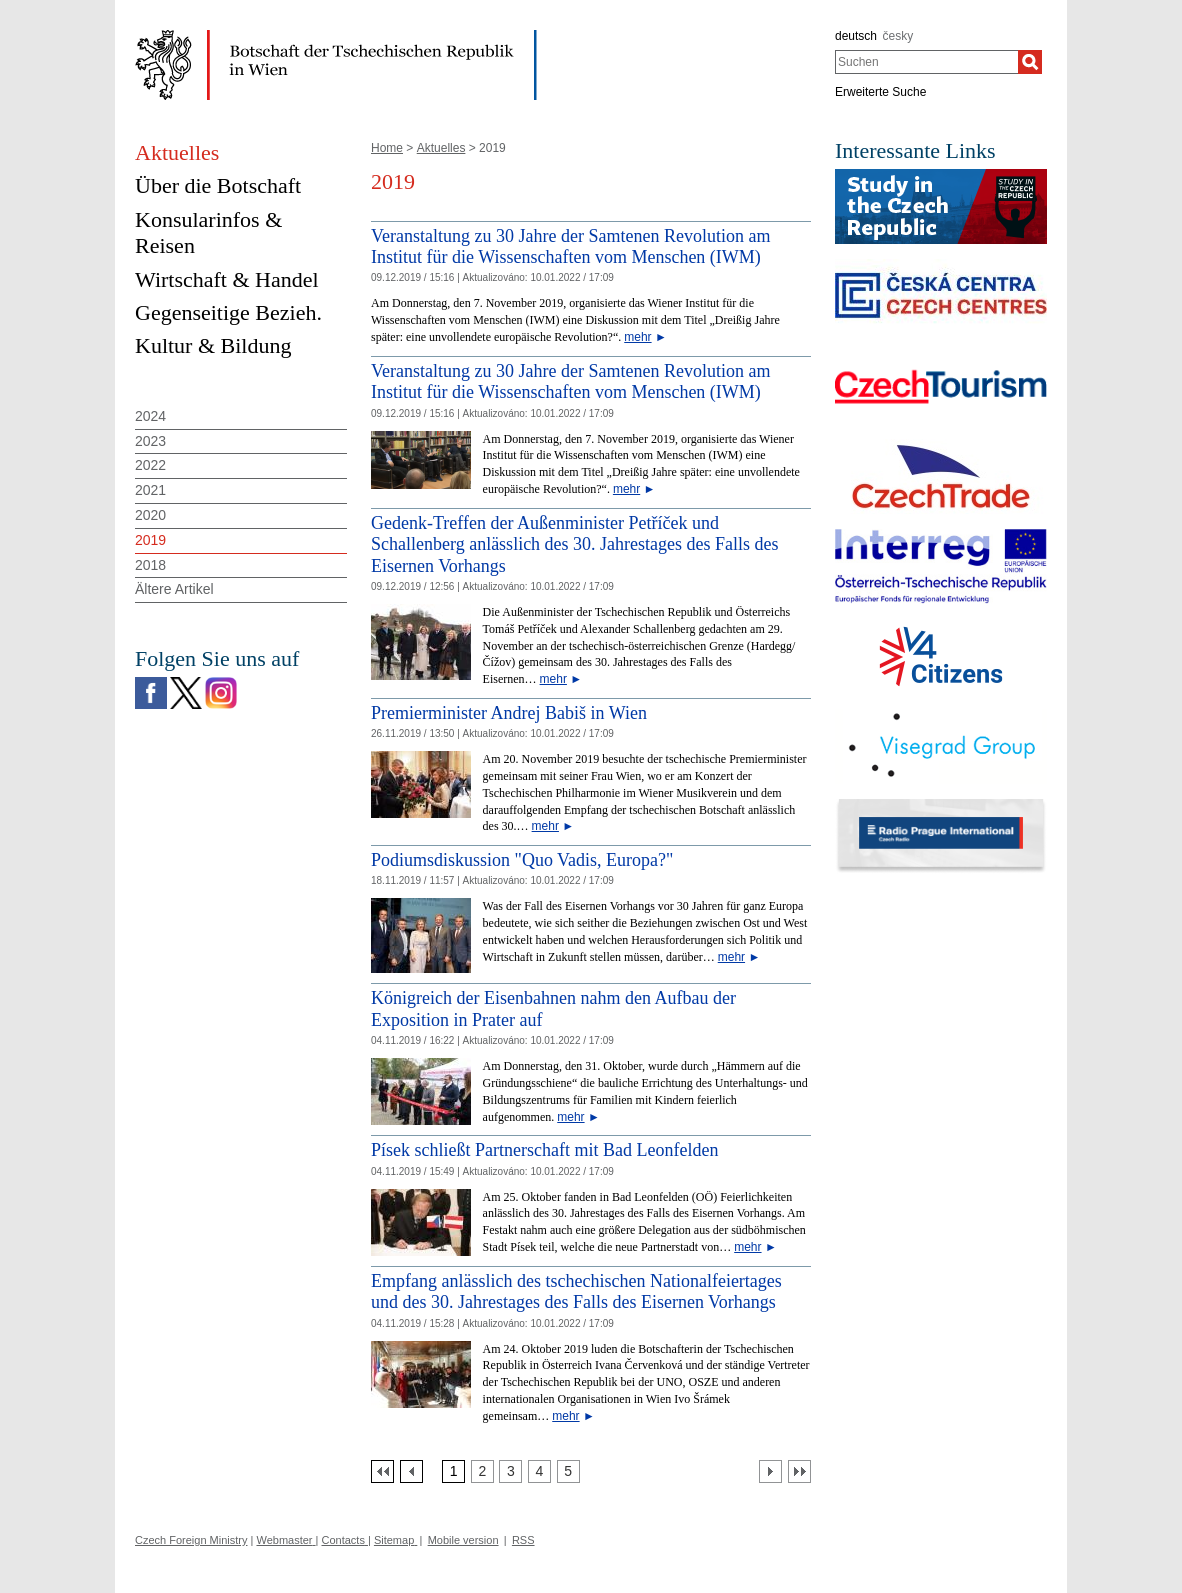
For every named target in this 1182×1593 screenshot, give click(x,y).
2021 (150, 490)
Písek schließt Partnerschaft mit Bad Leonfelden (544, 1150)
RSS (523, 1540)
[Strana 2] (482, 1471)
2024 (150, 416)
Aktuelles (441, 148)
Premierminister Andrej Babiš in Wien (509, 713)
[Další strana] (770, 1471)
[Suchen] (1030, 62)
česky (898, 36)
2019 (150, 540)
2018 (150, 565)
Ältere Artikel (174, 589)
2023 (150, 441)
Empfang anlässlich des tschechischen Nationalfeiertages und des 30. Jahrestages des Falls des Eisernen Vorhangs (576, 1292)
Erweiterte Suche (880, 92)
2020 (150, 515)
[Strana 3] (510, 1471)
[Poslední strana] (799, 1471)
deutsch (856, 36)
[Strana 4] (539, 1471)
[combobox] (926, 62)
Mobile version (463, 1540)
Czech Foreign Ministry (191, 1540)
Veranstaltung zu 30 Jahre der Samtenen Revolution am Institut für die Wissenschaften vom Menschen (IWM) (570, 247)
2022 (150, 465)
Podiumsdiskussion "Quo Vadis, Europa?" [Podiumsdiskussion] (522, 860)
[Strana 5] (568, 1471)
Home (387, 148)
